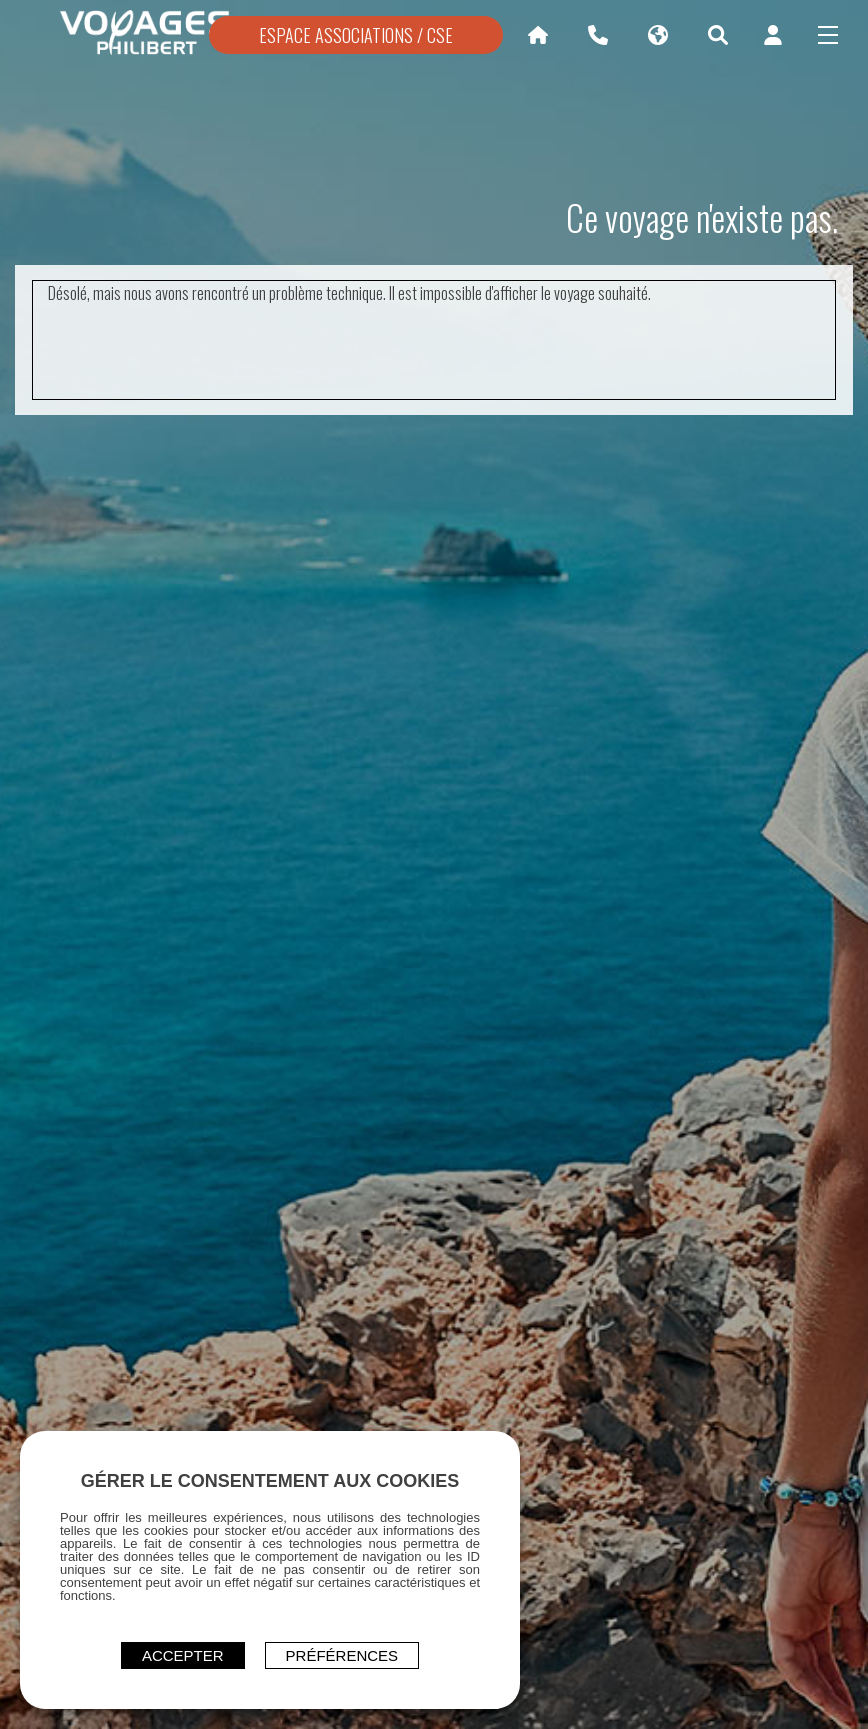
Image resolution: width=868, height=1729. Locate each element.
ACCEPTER (183, 1655)
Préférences (342, 1655)
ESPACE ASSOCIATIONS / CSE (356, 35)
